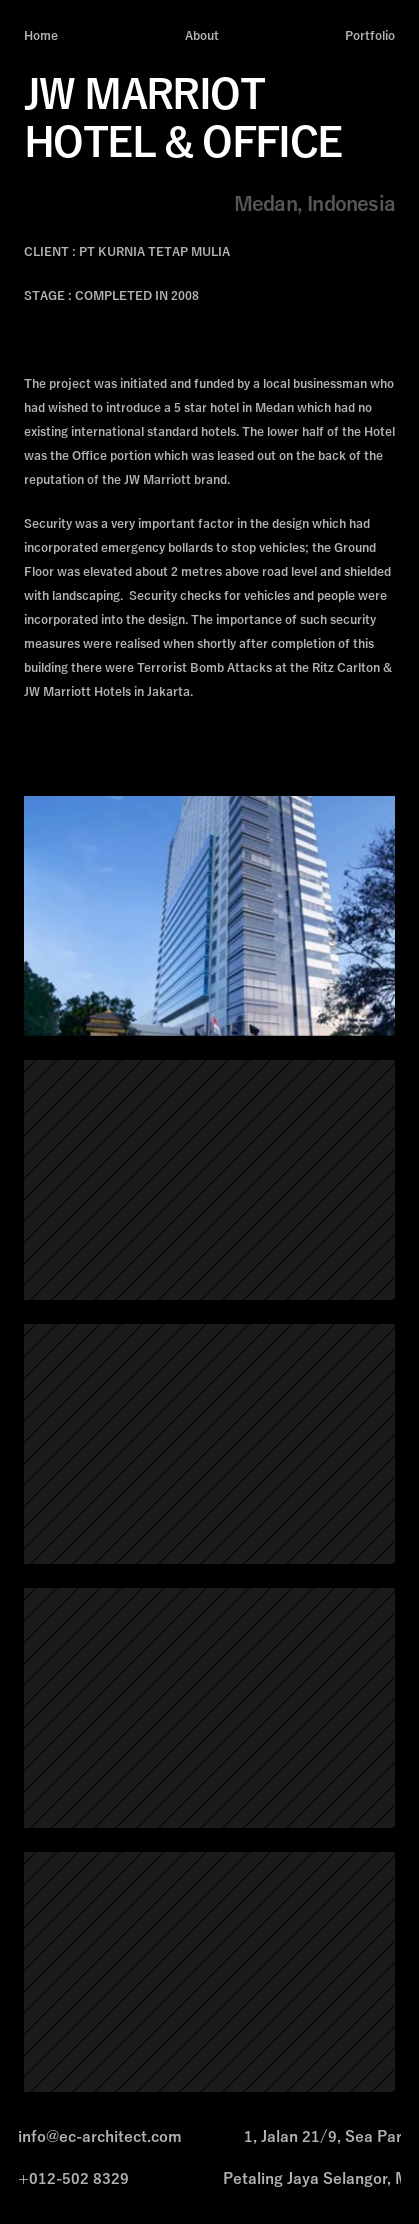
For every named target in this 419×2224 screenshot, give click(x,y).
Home (41, 36)
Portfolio (370, 36)
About (202, 36)
